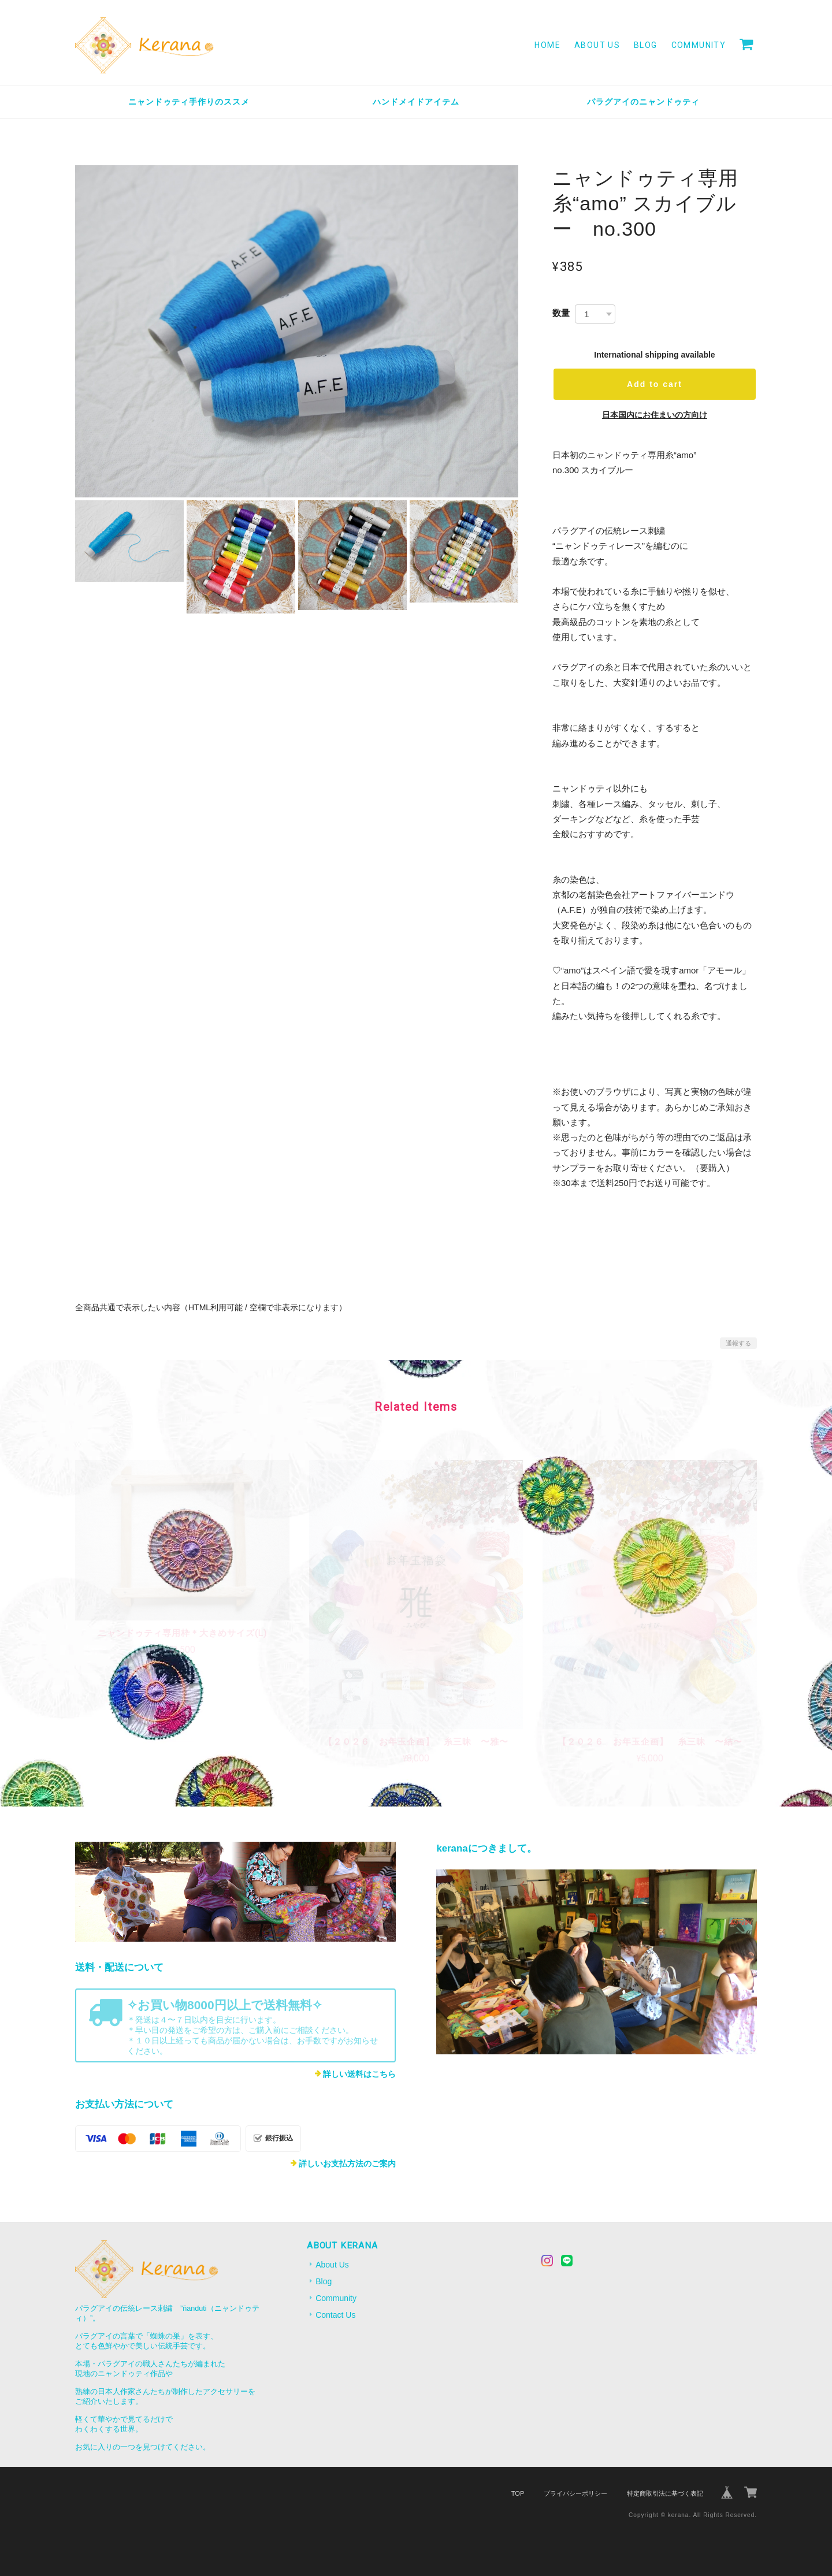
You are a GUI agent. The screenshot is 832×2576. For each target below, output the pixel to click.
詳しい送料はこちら (359, 2074)
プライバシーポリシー (575, 2493)
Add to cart (654, 384)
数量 (561, 313)
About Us (597, 45)
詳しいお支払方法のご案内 (347, 2163)
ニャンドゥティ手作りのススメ (189, 101)
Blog (646, 45)
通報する (738, 1343)
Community (698, 45)
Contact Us (335, 2314)
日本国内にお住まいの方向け (654, 414)
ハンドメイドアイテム (416, 101)
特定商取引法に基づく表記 (665, 2493)
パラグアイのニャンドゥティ (643, 101)
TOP (517, 2493)
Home (547, 45)
